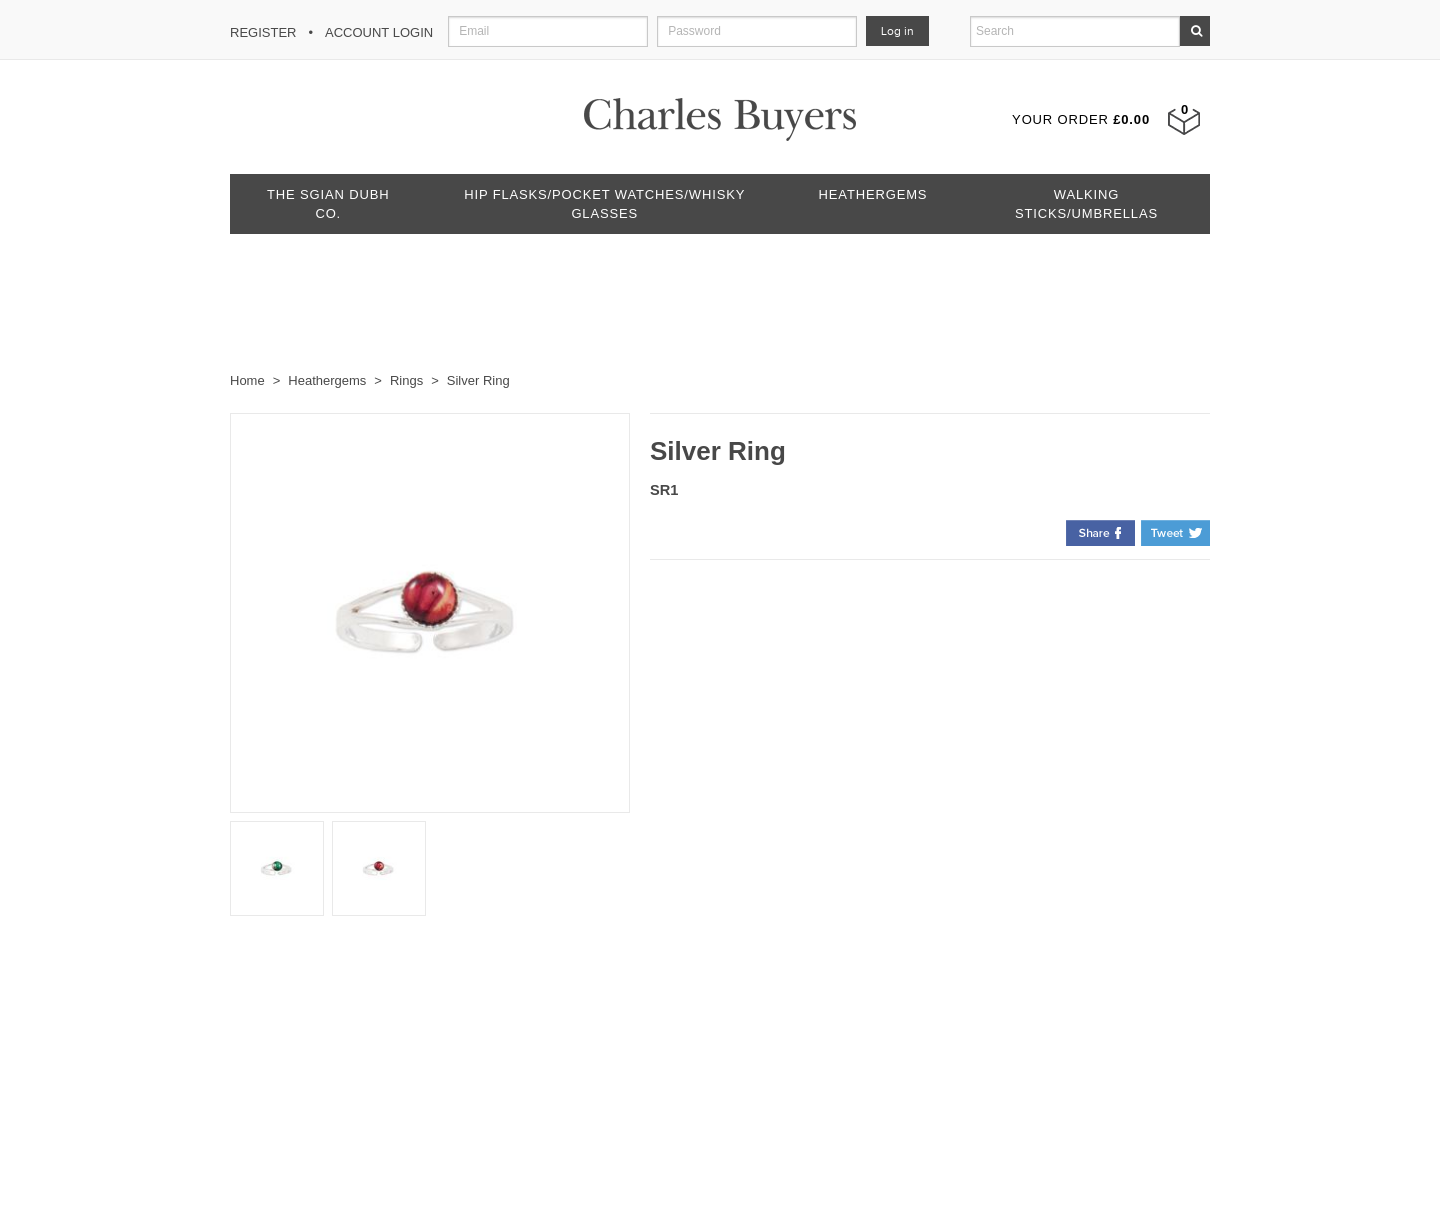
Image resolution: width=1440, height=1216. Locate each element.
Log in (897, 31)
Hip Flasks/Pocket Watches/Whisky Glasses (604, 204)
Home (247, 380)
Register (263, 32)
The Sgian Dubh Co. (328, 204)
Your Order (1081, 119)
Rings (406, 380)
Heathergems (873, 194)
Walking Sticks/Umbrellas (1086, 204)
